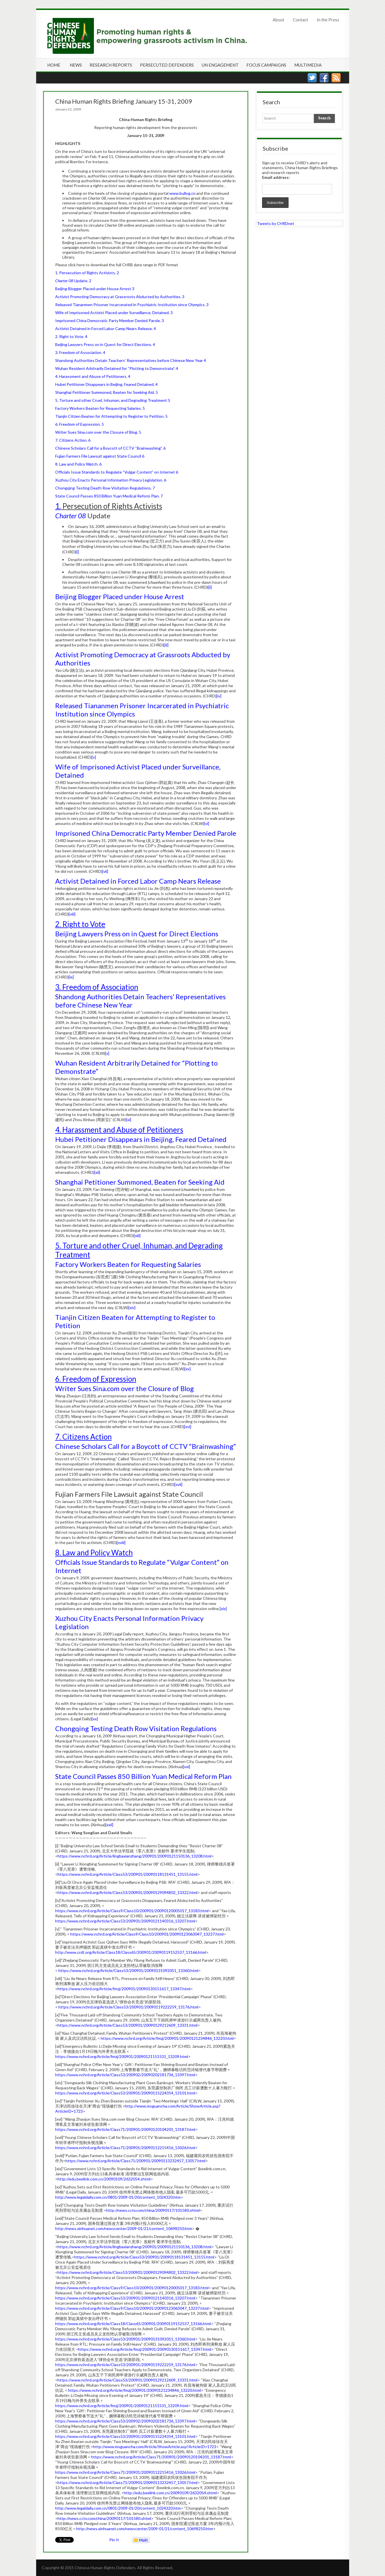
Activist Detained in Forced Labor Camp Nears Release (138, 881)
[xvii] (178, 1484)
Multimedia (308, 64)
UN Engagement (220, 64)
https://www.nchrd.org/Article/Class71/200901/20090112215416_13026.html (125, 2147)
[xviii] (121, 1542)
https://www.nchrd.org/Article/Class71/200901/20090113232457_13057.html (135, 2160)
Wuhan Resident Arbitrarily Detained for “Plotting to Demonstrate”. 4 (116, 368)
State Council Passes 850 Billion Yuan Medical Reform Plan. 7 (109, 496)
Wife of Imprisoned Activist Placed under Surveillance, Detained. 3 (114, 312)
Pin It (114, 2539)
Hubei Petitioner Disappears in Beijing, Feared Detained (141, 1139)
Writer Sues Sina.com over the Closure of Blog (124, 1388)
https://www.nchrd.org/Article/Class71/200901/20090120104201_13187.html (125, 2129)
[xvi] (187, 1426)
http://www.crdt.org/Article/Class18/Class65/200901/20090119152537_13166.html (130, 1952)
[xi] (128, 1119)
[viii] (72, 914)
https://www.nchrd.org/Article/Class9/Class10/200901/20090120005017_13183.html (132, 1910)
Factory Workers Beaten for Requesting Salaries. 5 (100, 408)
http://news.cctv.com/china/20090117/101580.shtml (153, 2210)
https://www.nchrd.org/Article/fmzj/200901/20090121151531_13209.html (121, 2056)
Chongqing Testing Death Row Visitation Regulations (136, 1728)
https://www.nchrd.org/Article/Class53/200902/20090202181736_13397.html (125, 2074)
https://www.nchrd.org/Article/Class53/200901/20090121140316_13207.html (125, 1920)
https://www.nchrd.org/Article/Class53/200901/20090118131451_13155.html (127, 1874)
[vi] (206, 823)
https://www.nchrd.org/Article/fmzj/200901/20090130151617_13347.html (123, 1988)
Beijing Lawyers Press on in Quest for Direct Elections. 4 (105, 344)
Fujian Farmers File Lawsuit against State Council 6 (99, 456)
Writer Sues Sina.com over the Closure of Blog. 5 (98, 432)
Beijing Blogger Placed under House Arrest (119, 596)
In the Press (328, 19)
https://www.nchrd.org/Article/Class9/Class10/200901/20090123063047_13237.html (147, 1934)
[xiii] (137, 1235)
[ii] (210, 587)
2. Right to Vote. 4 (71, 336)
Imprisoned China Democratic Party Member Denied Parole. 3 (109, 320)
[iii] (166, 644)
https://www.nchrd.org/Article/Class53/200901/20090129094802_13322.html (127, 1892)
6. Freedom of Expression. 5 (79, 424)
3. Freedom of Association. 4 (80, 352)
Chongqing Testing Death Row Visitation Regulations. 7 (105, 488)
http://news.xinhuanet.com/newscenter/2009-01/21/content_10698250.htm (123, 2228)
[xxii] (109, 1824)
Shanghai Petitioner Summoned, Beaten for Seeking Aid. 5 (106, 392)
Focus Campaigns (266, 64)
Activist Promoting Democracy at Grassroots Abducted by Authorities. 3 (119, 296)
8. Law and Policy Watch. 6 (78, 464)
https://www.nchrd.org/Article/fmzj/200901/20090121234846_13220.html (167, 2038)
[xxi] (186, 1766)
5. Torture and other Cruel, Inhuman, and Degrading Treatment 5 (112, 400)
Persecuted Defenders (167, 64)
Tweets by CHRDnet (275, 223)
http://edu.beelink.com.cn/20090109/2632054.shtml (104, 2178)
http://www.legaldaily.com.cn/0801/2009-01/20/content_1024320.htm (118, 2197)
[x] (107, 1053)
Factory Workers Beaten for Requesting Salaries (128, 1264)
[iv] (218, 695)
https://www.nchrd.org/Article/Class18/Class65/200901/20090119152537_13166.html (133, 2323)
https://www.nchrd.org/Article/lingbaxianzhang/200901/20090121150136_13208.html (134, 1856)
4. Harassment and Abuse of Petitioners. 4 (92, 376)
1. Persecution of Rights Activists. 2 (87, 272)
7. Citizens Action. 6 (72, 440)
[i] (77, 551)
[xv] (187, 1368)
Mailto (140, 2540)
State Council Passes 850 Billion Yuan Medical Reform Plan (143, 1776)
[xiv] (131, 1307)
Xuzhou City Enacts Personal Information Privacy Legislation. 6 (110, 480)
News (76, 64)
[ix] (71, 976)
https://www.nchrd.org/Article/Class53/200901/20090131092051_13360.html (128, 1970)
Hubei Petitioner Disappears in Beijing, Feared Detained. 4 (106, 384)
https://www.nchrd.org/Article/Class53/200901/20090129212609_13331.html (127, 2025)
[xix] (223, 1608)
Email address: (276, 177)
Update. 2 (73, 280)
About (278, 19)
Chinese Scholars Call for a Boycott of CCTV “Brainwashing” (145, 1446)
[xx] (95, 1718)
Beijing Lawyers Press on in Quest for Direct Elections (136, 933)
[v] (94, 757)
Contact (300, 19)
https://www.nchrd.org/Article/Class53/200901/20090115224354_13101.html (125, 2092)
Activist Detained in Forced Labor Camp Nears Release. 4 (105, 328)
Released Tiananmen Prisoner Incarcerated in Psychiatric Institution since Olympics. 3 (132, 304)
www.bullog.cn (182, 193)
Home (53, 64)
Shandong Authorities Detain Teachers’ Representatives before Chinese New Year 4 (130, 360)
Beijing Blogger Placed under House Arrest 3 (94, 288)
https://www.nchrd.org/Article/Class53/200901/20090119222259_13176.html (128, 2006)
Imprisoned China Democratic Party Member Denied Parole (145, 833)
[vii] (105, 871)
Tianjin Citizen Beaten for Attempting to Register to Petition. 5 (111, 416)
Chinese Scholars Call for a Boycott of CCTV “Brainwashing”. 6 (110, 448)
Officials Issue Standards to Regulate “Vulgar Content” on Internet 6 (116, 472)
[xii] (97, 1172)
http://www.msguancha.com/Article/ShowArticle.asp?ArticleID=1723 (154, 2446)
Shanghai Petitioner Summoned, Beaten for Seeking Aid (140, 1182)
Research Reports (111, 64)
